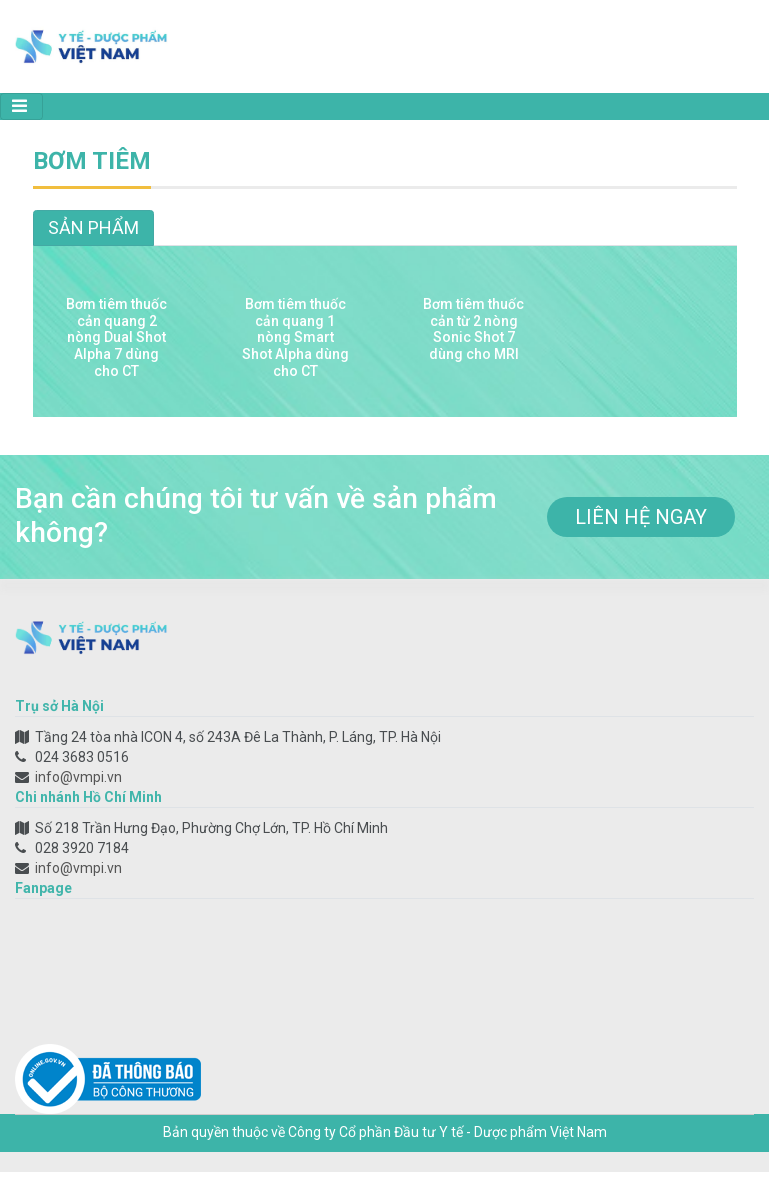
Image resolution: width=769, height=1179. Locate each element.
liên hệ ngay (641, 517)
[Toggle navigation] (21, 106)
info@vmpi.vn (78, 777)
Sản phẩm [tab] (93, 227)
